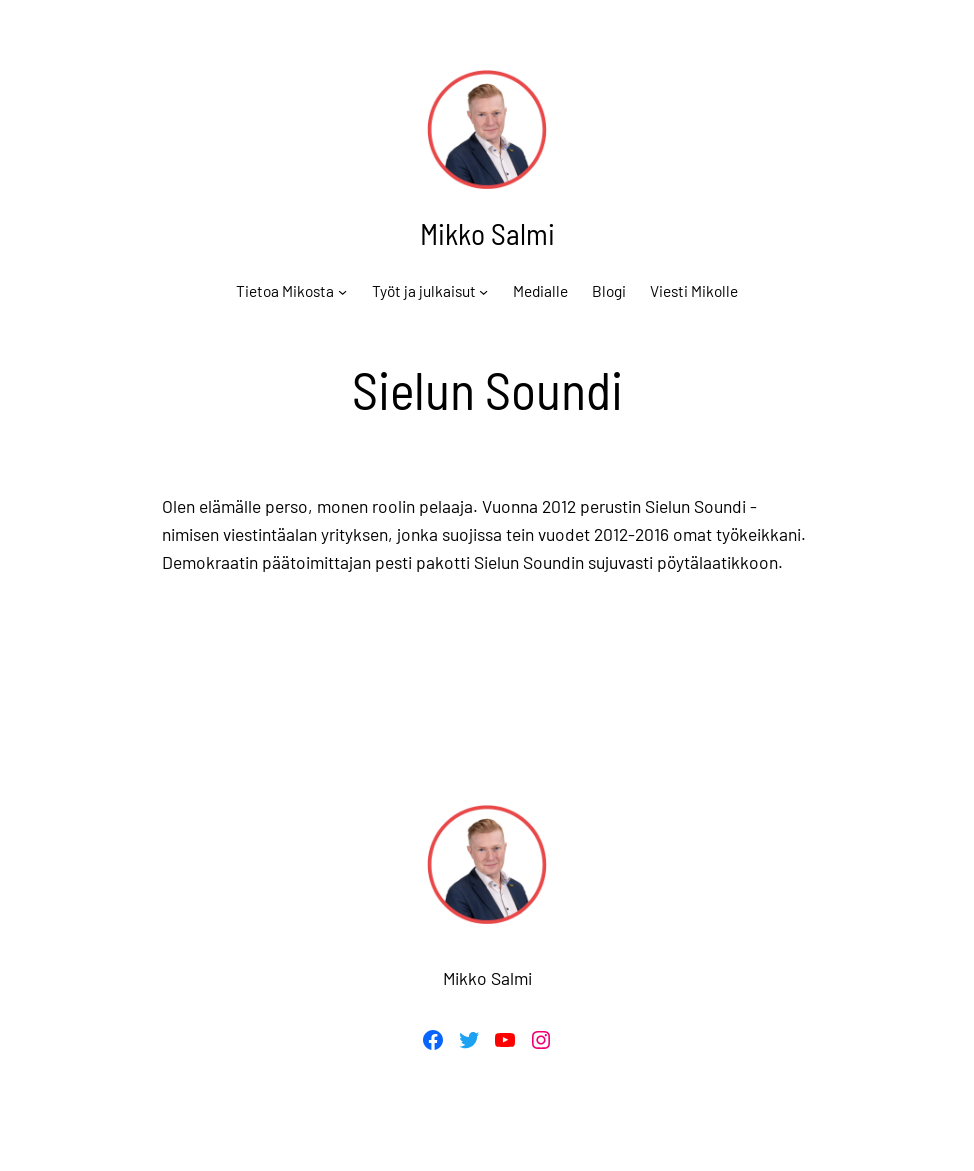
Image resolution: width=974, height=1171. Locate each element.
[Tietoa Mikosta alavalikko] (342, 290)
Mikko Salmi (487, 233)
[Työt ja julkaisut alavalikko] (483, 290)
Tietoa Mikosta (285, 291)
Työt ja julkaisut (424, 291)
